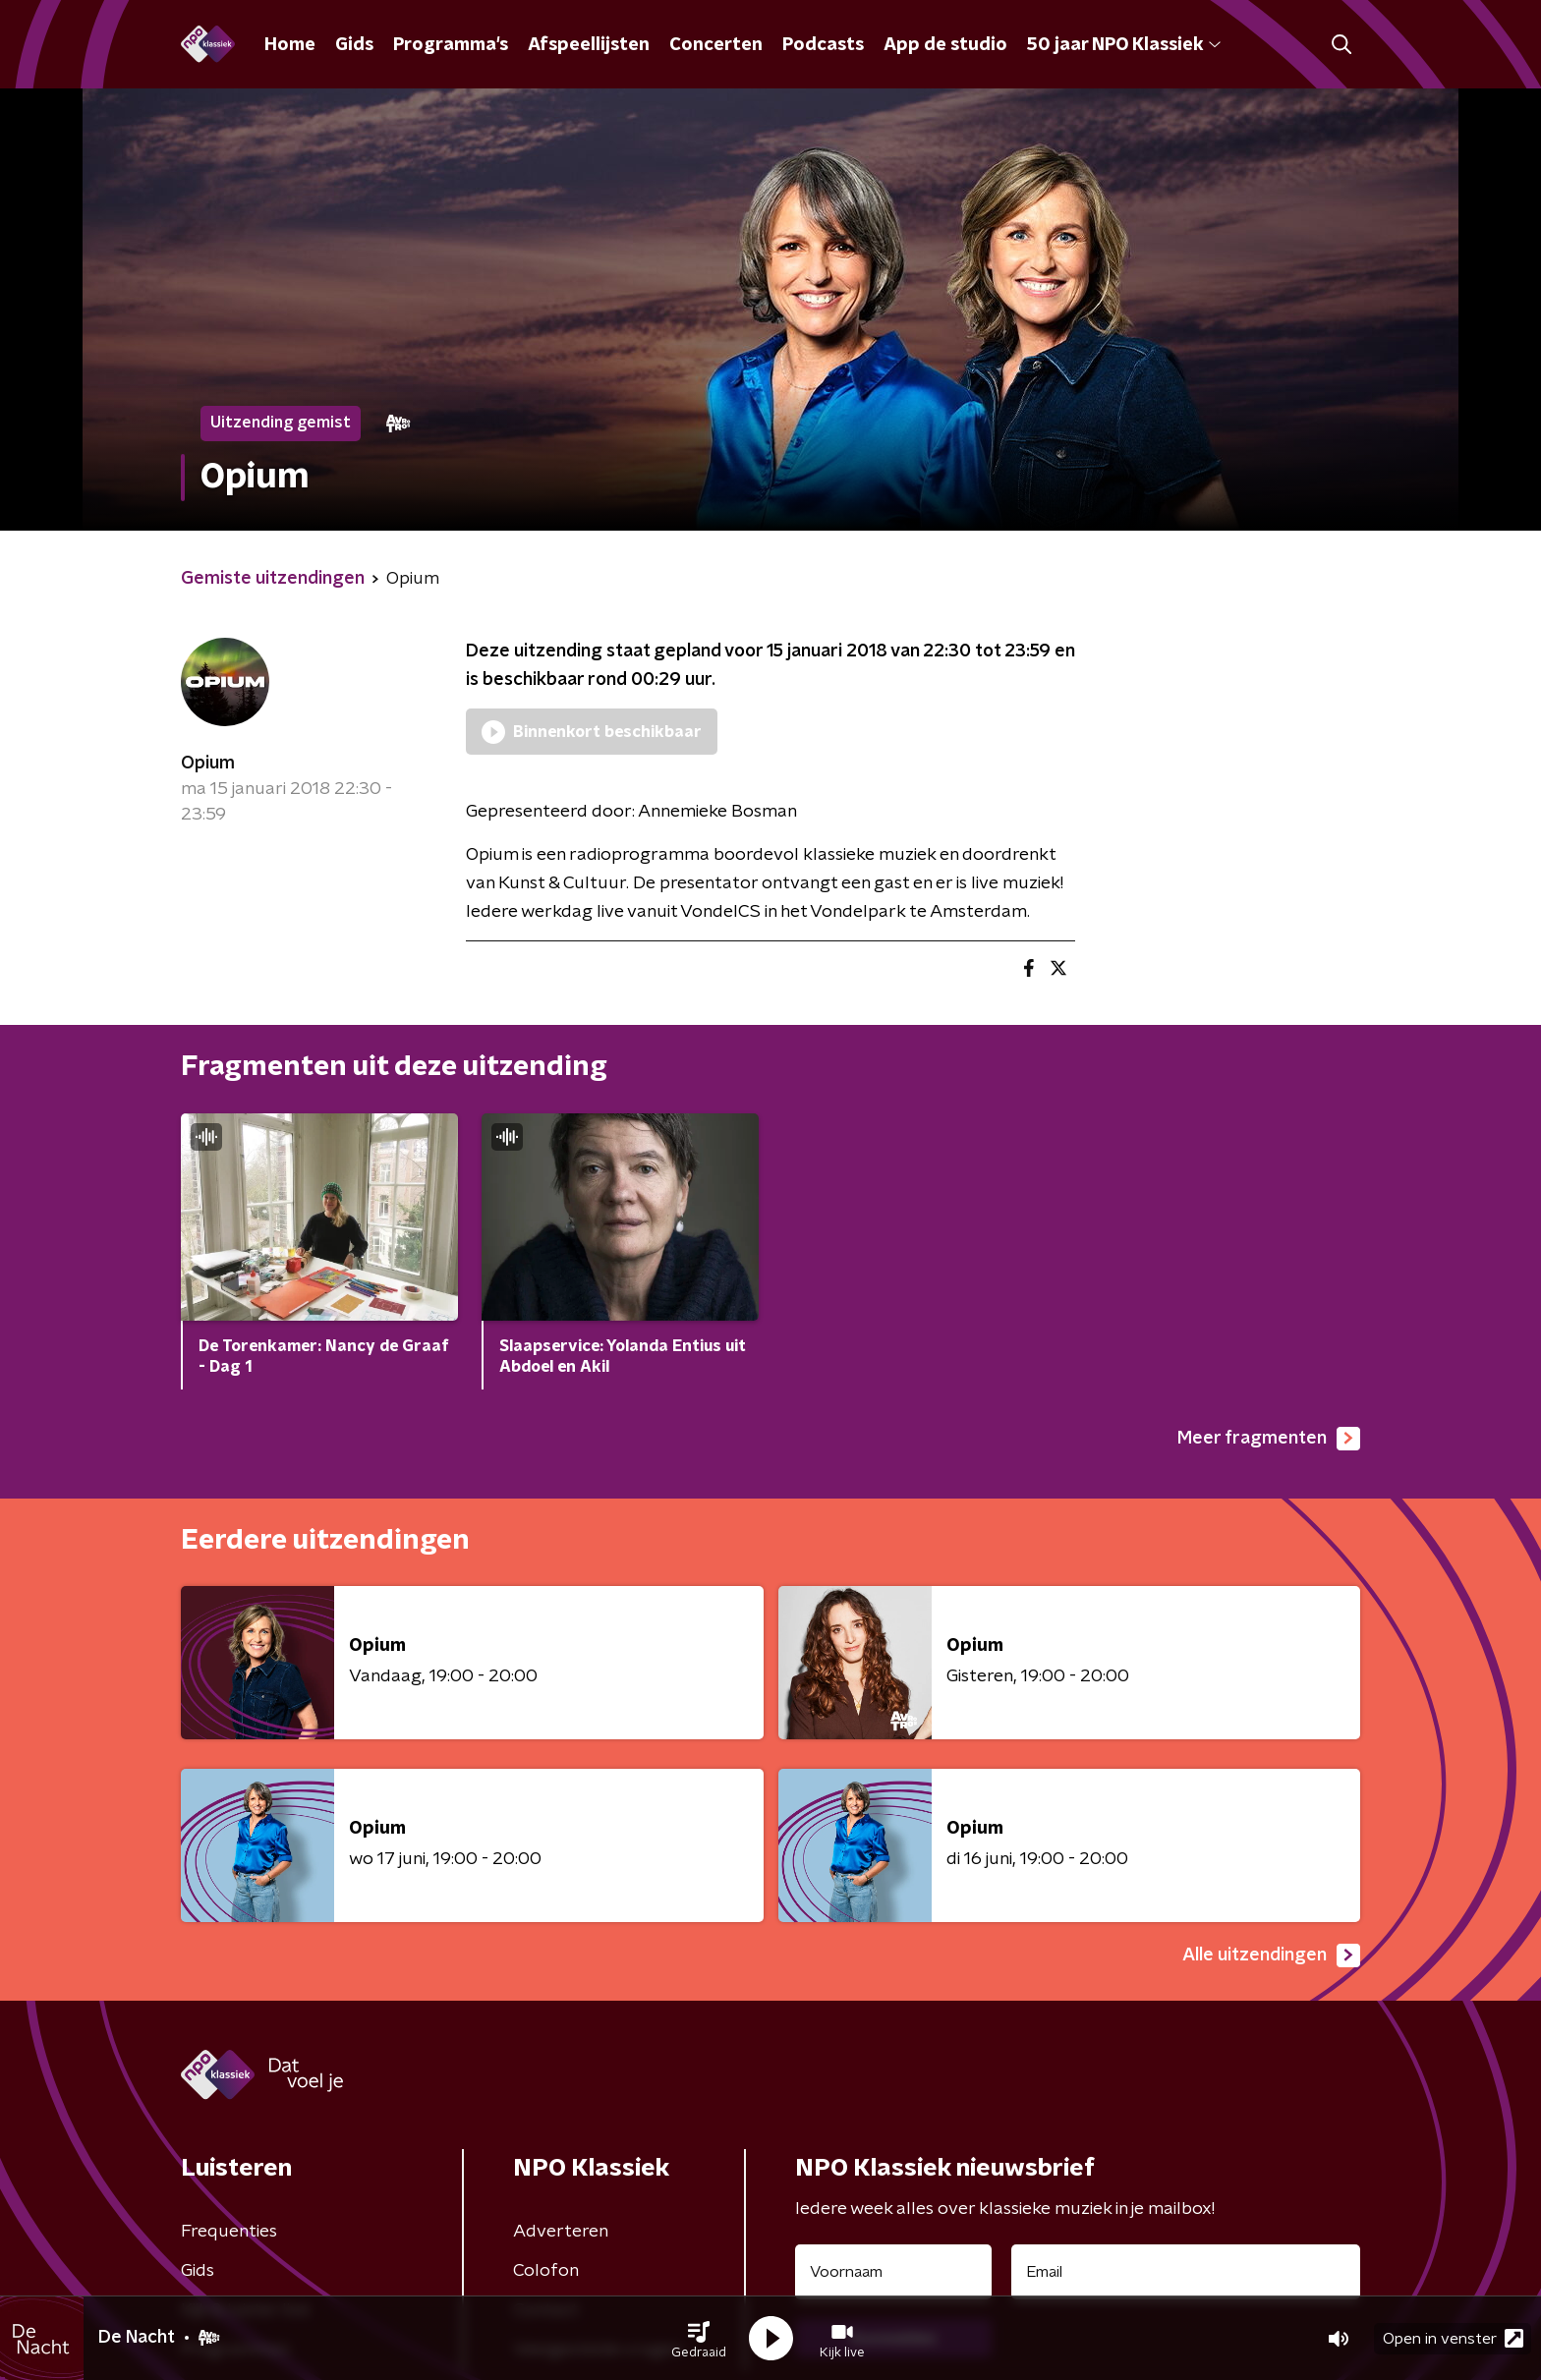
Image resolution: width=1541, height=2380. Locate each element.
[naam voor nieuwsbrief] (893, 2271)
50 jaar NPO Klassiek (1124, 45)
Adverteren (560, 2231)
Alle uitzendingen (1271, 1955)
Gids (354, 45)
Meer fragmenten (1268, 1438)
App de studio (945, 45)
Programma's (450, 45)
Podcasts (823, 45)
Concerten (716, 45)
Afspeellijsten (589, 45)
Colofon (546, 2271)
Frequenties (229, 2231)
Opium (208, 763)
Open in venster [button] (1453, 2338)
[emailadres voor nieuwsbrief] (1185, 2271)
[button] (698, 2338)
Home (289, 45)
